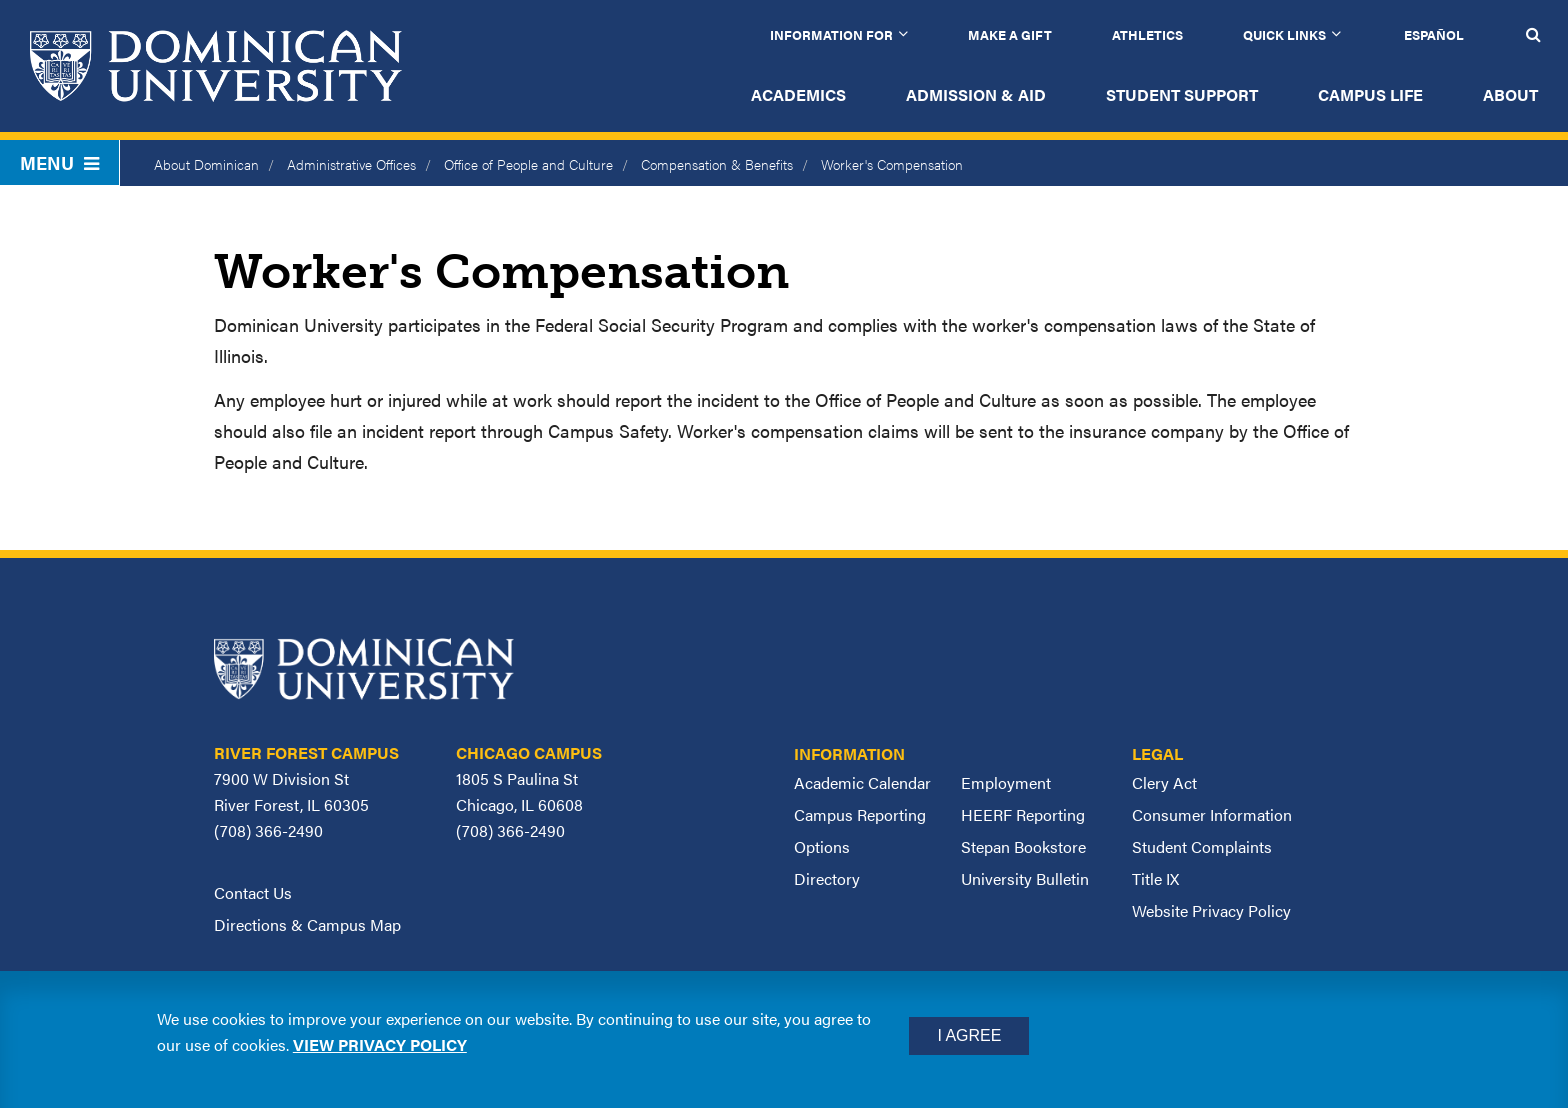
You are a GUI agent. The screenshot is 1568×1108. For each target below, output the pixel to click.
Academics (798, 94)
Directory (827, 878)
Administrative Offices (351, 164)
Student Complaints (1202, 846)
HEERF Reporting (1023, 814)
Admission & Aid (976, 94)
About (1510, 94)
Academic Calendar (862, 782)
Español (1434, 34)
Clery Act (1164, 782)
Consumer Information (1212, 814)
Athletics (1147, 34)
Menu (59, 162)
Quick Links (1284, 34)
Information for (831, 34)
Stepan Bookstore (1023, 846)
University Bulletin (1025, 878)
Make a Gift (1010, 34)
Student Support (1182, 94)
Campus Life (1370, 94)
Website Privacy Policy (1211, 910)
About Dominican (206, 164)
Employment (1006, 782)
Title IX (1155, 878)
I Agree (969, 1035)
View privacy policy (380, 1044)
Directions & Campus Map (307, 924)
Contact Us (253, 892)
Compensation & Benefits (717, 164)
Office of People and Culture (528, 164)
